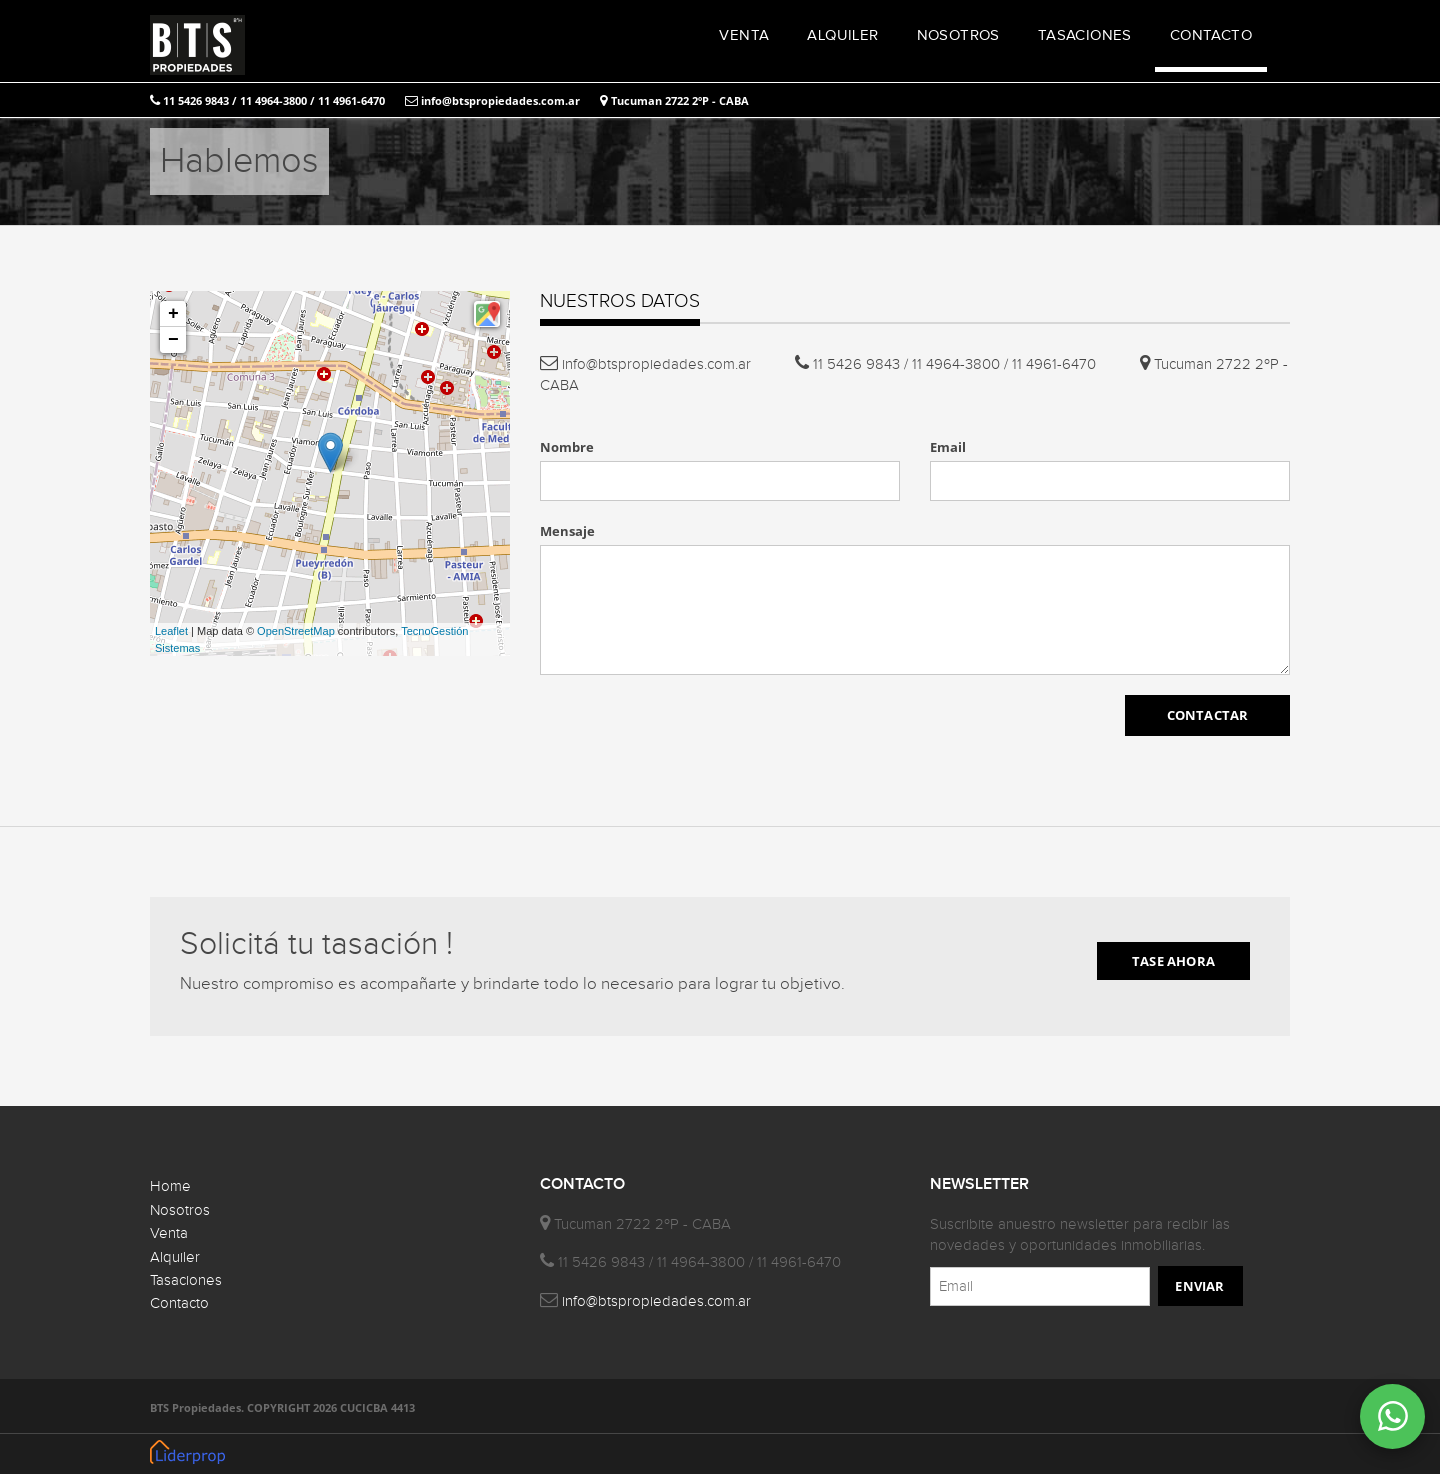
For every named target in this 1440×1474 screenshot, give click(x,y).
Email (948, 447)
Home (170, 1186)
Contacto (179, 1303)
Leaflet (171, 631)
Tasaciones (186, 1280)
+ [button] (173, 314)
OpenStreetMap (296, 631)
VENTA (744, 35)
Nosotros (180, 1210)
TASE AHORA (1173, 961)
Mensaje (567, 531)
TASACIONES (1085, 35)
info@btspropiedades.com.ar (492, 100)
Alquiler (175, 1257)
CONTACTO (1211, 35)
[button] (487, 314)
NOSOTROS (958, 35)
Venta (169, 1233)
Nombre (567, 447)
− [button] (173, 340)
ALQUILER (842, 35)
